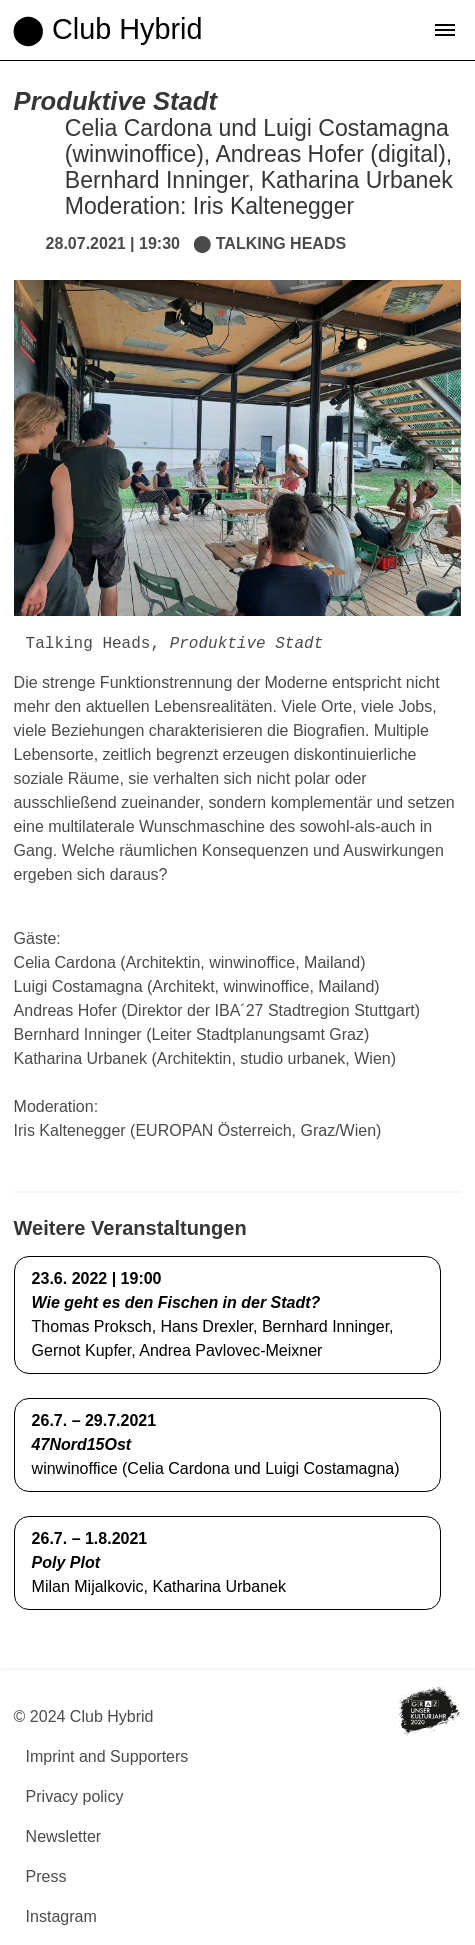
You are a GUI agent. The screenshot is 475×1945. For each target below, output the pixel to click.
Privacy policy (75, 1796)
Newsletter (64, 1836)
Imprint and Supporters (107, 1756)
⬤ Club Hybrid (107, 29)
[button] (445, 30)
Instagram (61, 1916)
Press (46, 1876)
